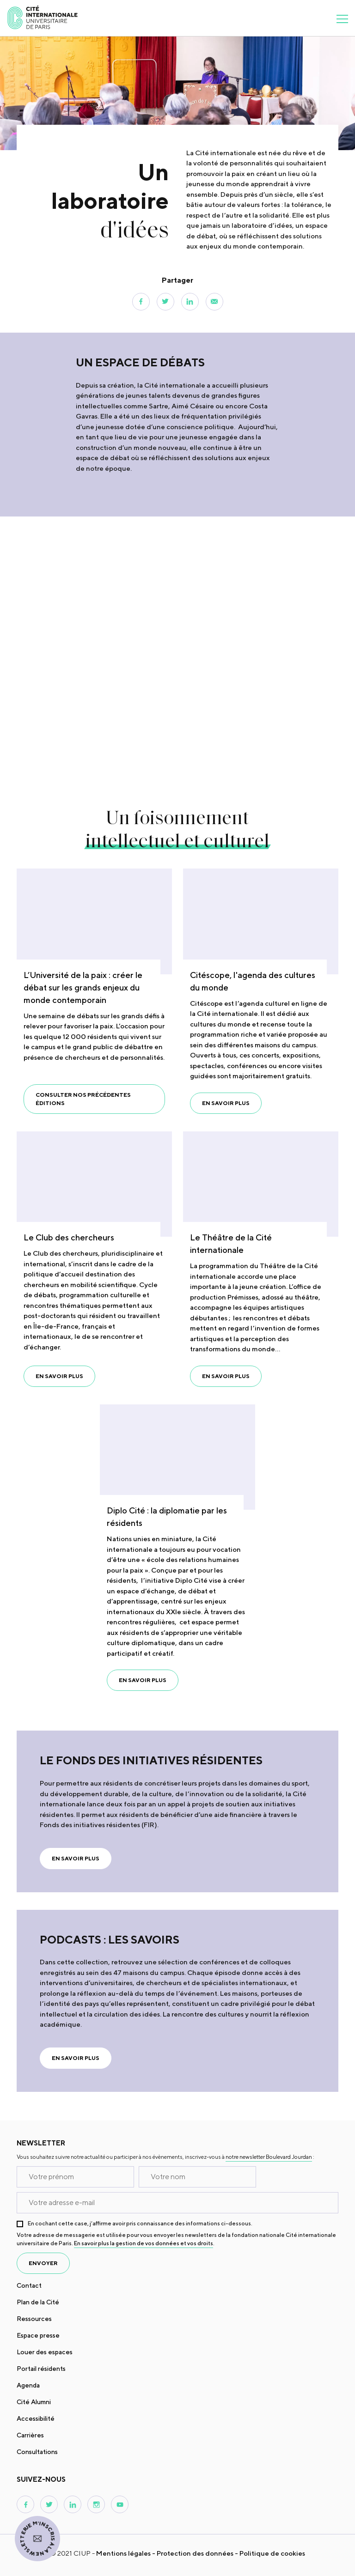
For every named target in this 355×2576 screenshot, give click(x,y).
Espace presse (38, 2335)
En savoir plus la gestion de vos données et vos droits (143, 2243)
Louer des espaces (45, 2352)
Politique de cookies (272, 2553)
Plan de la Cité (38, 2302)
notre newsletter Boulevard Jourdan (269, 2156)
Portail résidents (41, 2368)
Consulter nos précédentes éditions (83, 1098)
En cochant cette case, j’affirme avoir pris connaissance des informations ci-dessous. (140, 2223)
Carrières (30, 2435)
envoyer (43, 2263)
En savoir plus (226, 1103)
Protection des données (195, 2553)
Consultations (37, 2451)
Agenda (28, 2385)
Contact (29, 2285)
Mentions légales (123, 2553)
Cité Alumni (34, 2402)
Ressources (34, 2318)
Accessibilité (36, 2418)
